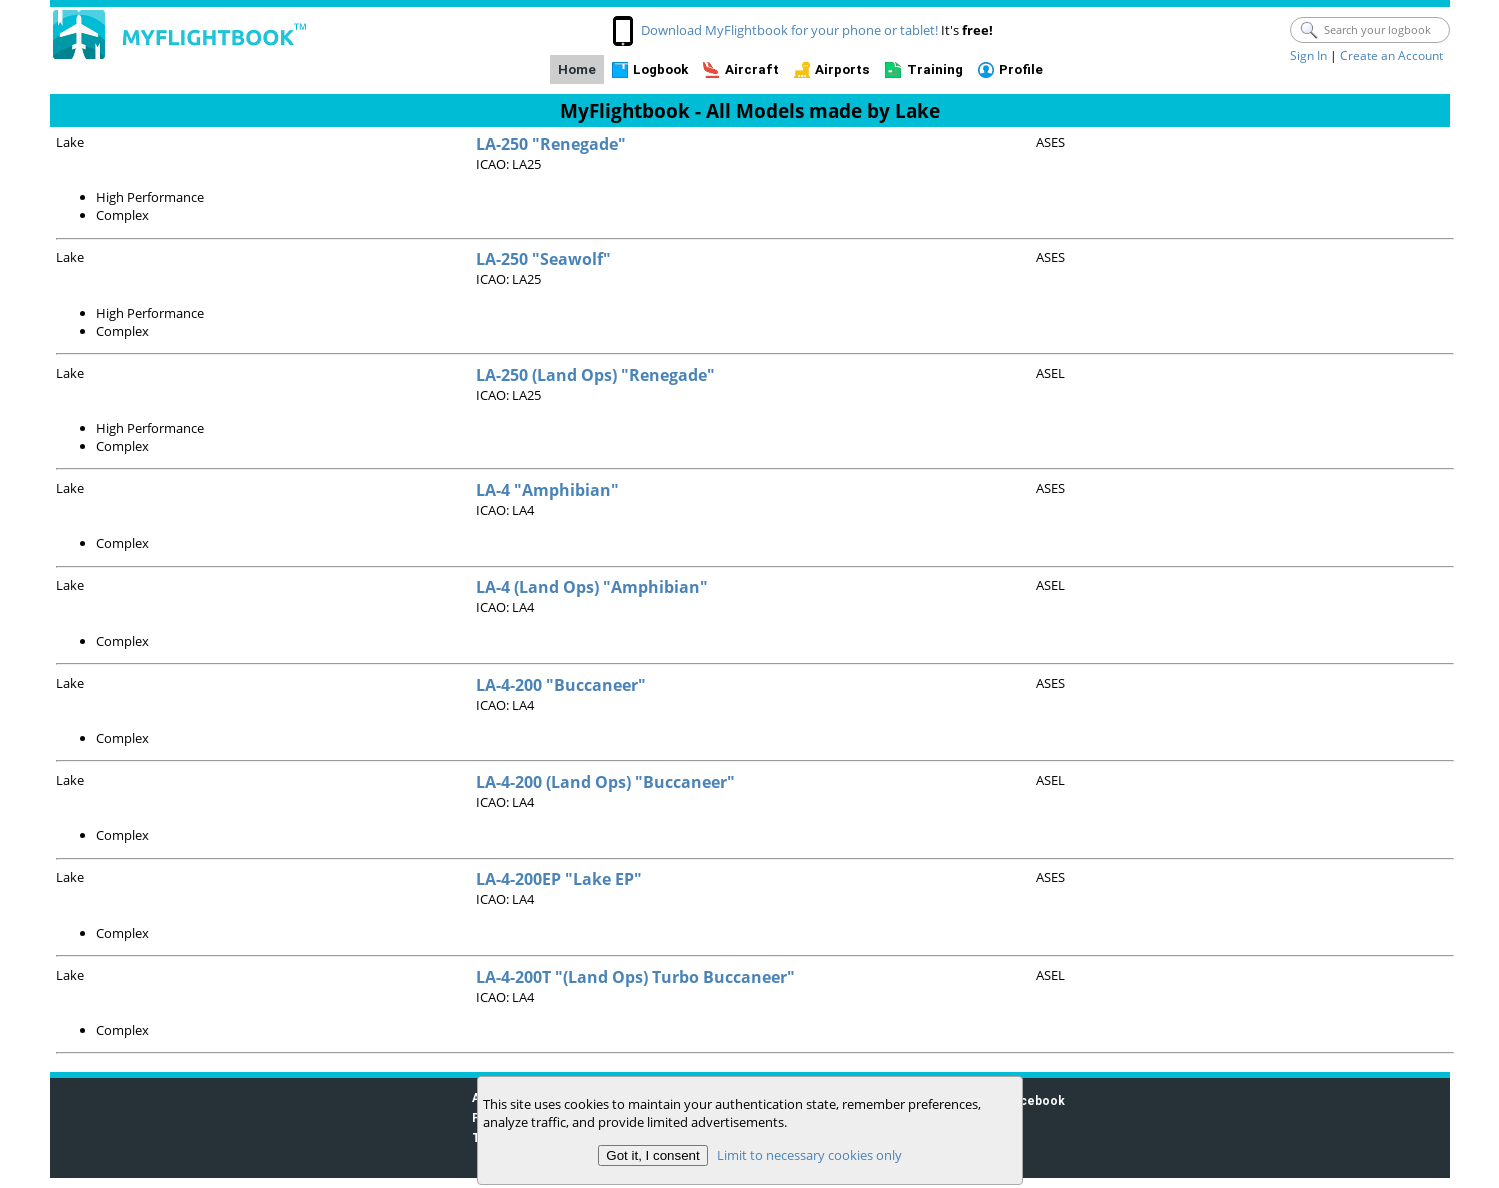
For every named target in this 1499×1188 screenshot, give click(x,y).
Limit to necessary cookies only (808, 1155)
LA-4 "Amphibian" (547, 490)
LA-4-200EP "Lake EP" (559, 879)
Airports (842, 69)
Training (935, 69)
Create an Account (1391, 55)
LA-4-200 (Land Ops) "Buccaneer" (605, 782)
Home (577, 69)
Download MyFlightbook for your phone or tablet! (789, 30)
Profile (1021, 69)
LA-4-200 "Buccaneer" (561, 685)
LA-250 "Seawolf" (543, 259)
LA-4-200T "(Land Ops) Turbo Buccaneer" (635, 977)
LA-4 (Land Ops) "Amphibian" (592, 587)
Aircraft (752, 69)
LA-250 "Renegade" (551, 144)
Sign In (1308, 55)
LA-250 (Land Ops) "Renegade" (595, 375)
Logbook (660, 69)
